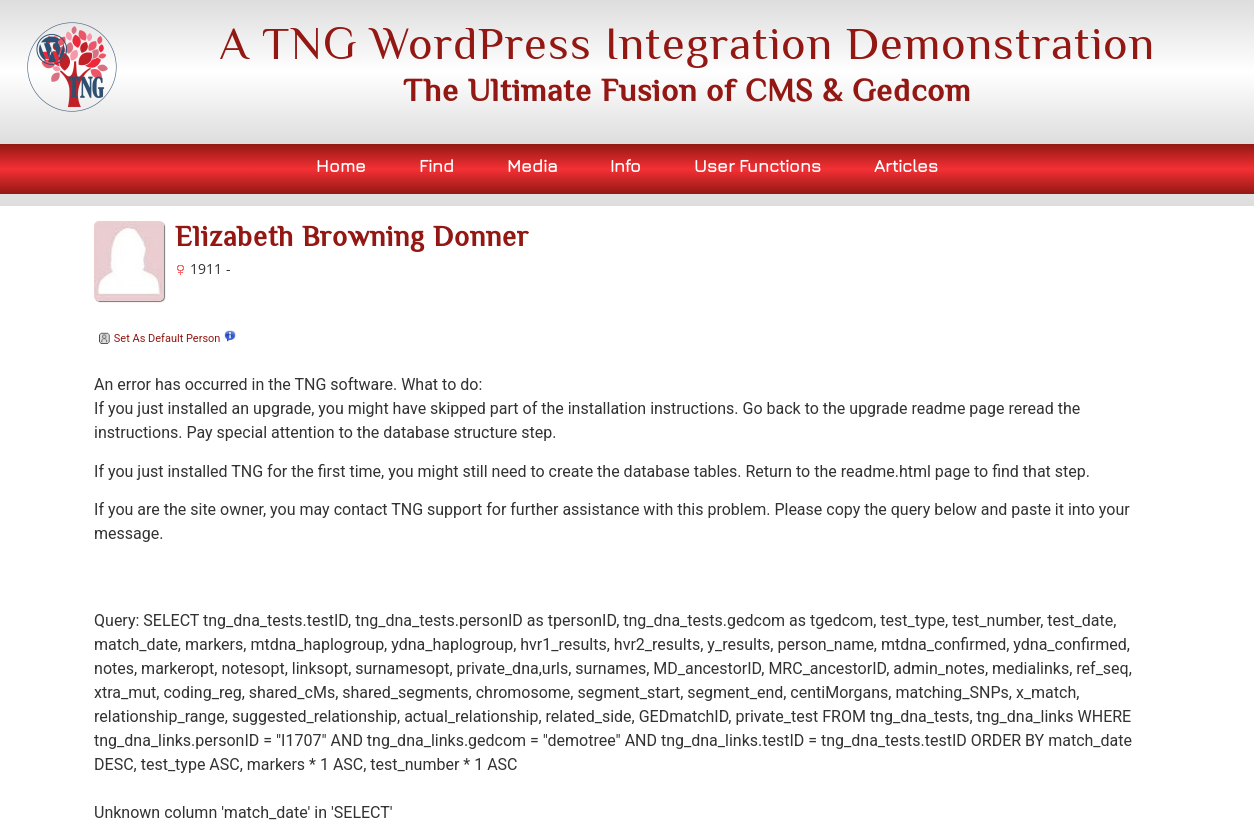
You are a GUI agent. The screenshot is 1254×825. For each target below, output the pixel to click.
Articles (906, 165)
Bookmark (1126, 224)
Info (625, 165)
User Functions (757, 165)
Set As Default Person (157, 338)
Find (436, 165)
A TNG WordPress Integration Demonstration (687, 43)
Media (532, 165)
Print (1062, 224)
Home (341, 165)
